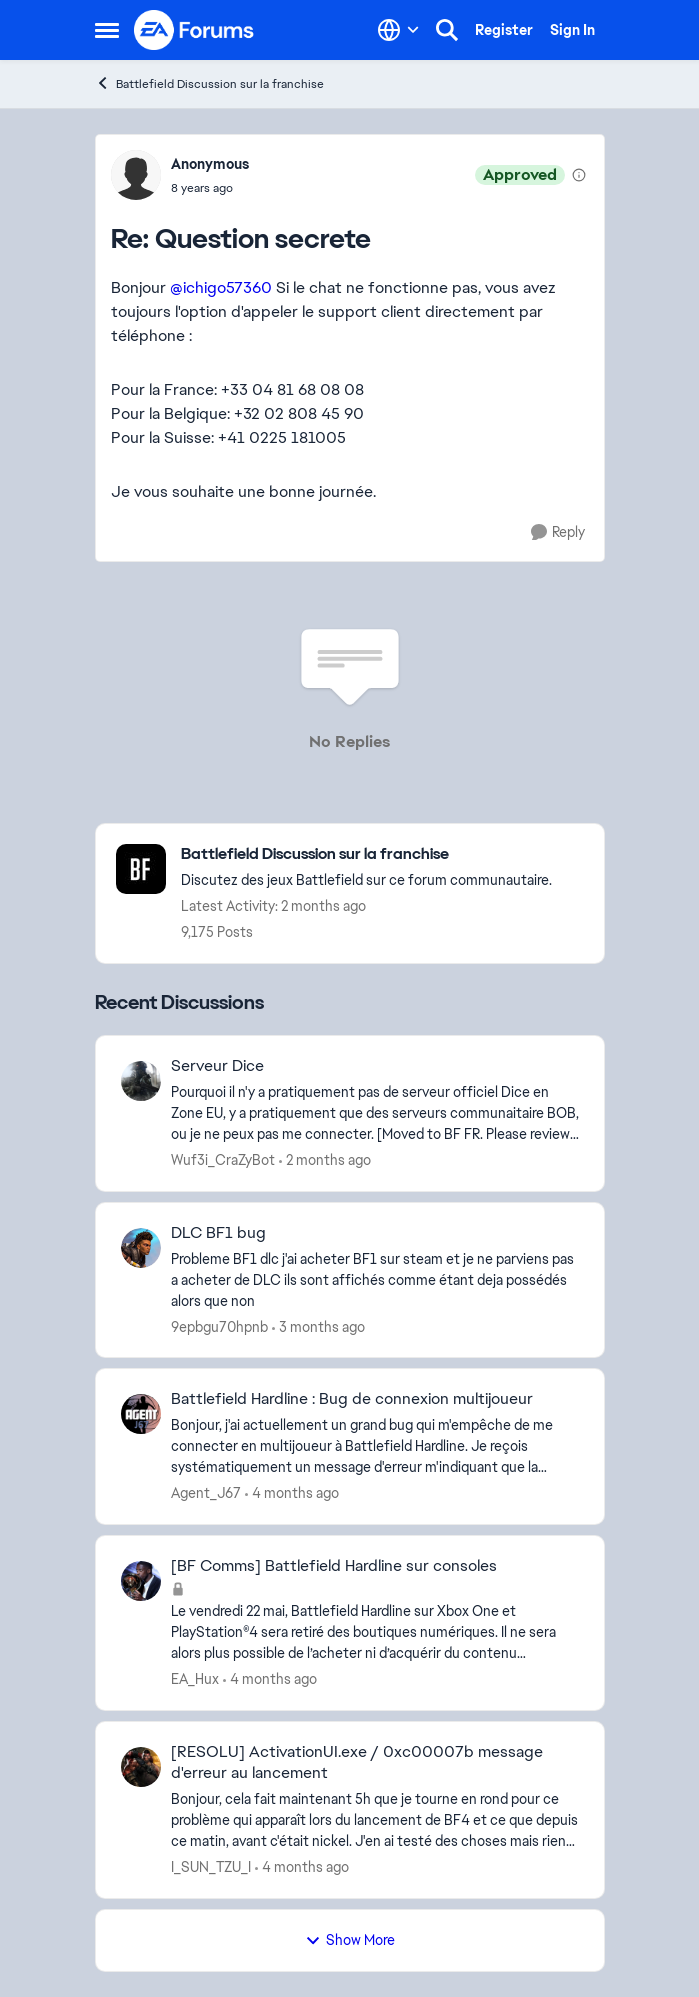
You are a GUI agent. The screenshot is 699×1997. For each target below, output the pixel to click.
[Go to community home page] (195, 30)
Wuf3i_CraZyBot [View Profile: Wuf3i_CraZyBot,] (223, 1160)
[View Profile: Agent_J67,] (141, 1414)
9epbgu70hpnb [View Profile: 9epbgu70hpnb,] (219, 1326)
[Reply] (558, 532)
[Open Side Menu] (107, 30)
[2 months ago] (325, 1160)
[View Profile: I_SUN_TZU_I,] (141, 1767)
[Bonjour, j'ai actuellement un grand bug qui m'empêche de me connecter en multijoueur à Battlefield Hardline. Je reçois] (375, 1446)
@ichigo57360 (221, 287)
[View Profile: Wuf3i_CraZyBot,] (141, 1081)
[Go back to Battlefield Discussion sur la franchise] (366, 854)
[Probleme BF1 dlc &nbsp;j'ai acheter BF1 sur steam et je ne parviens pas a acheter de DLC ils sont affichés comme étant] (375, 1279)
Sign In (572, 30)
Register (504, 30)
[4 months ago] (292, 1493)
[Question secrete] (210, 188)
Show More (350, 1940)
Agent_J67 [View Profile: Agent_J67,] (206, 1493)
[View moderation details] (579, 175)
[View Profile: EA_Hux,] (141, 1581)
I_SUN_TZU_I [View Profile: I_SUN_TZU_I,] (211, 1867)
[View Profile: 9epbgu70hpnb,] (141, 1248)
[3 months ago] (318, 1326)
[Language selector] (398, 30)
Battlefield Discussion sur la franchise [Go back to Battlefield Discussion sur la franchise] (209, 83)
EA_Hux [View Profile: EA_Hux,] (195, 1679)
